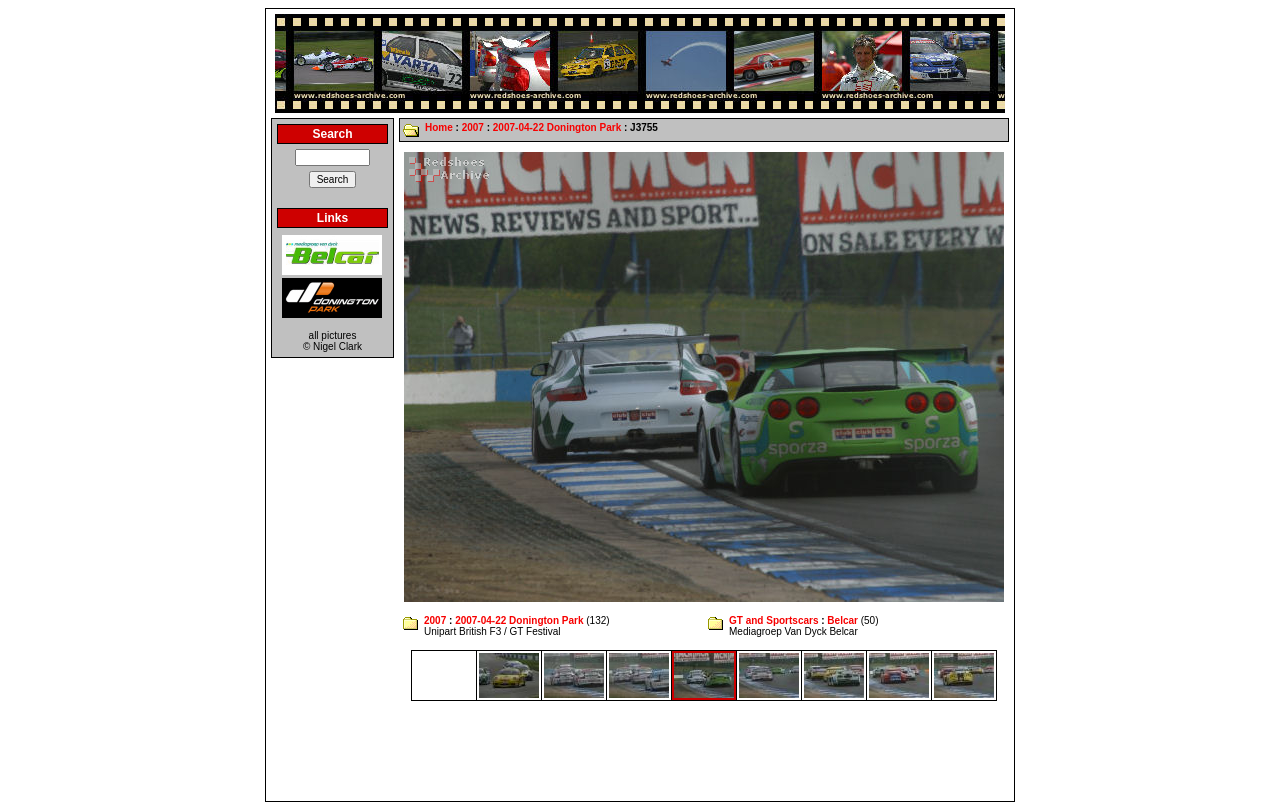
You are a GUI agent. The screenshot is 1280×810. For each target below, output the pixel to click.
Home (439, 127)
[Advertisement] (640, 751)
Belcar (842, 620)
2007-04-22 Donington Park (557, 127)
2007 (473, 127)
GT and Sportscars (773, 620)
